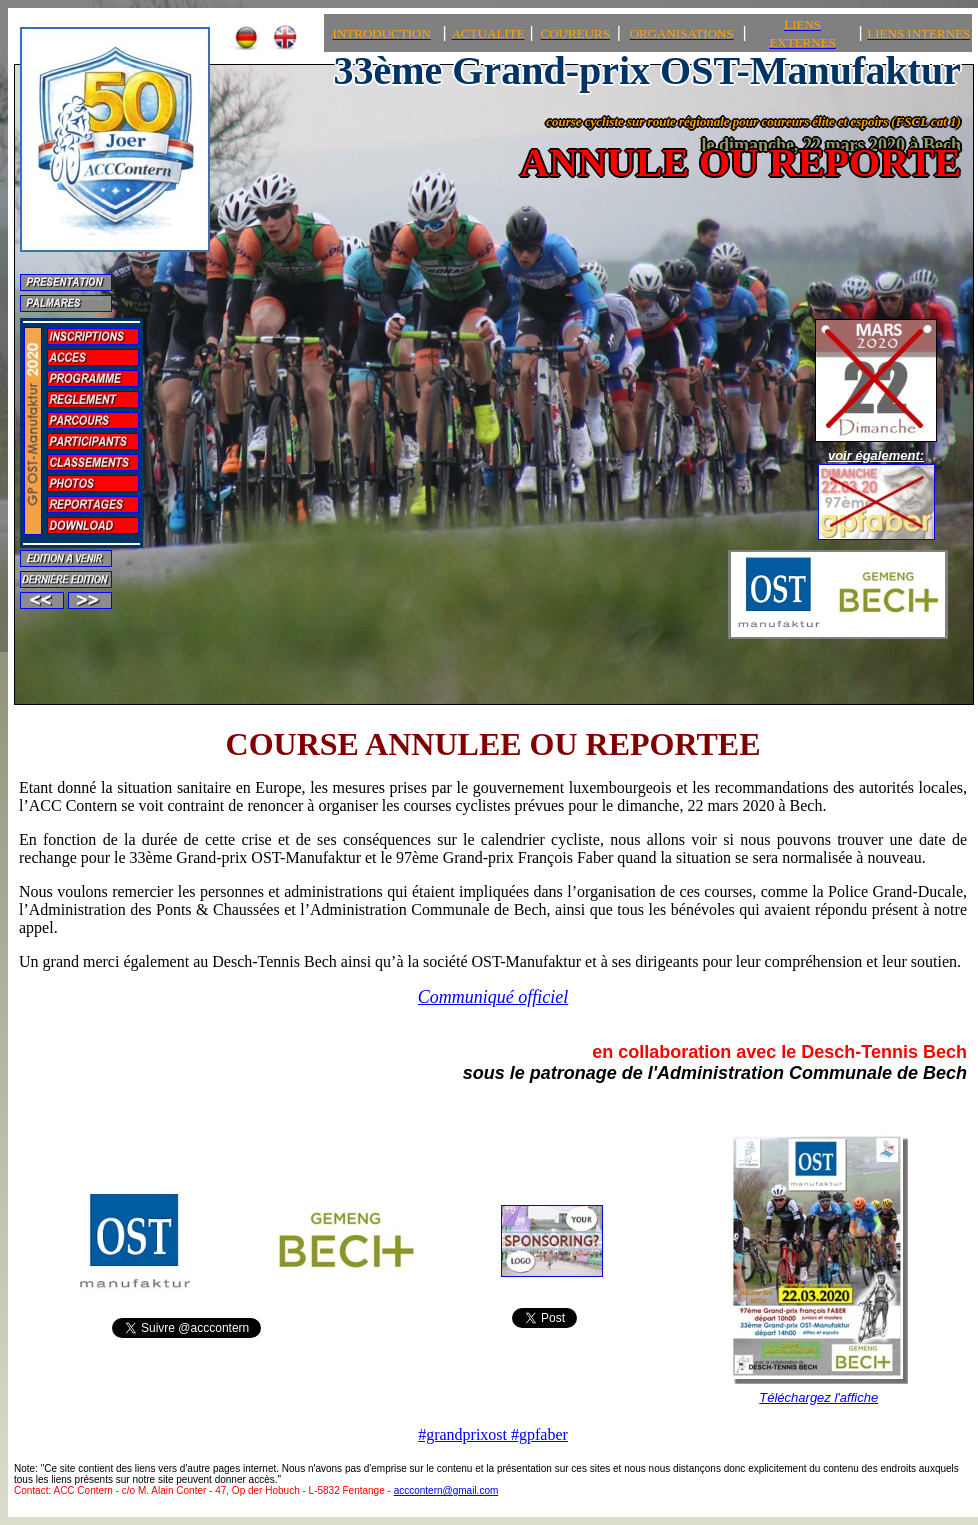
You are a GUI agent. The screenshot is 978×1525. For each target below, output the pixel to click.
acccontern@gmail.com (446, 1490)
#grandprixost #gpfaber (493, 1434)
